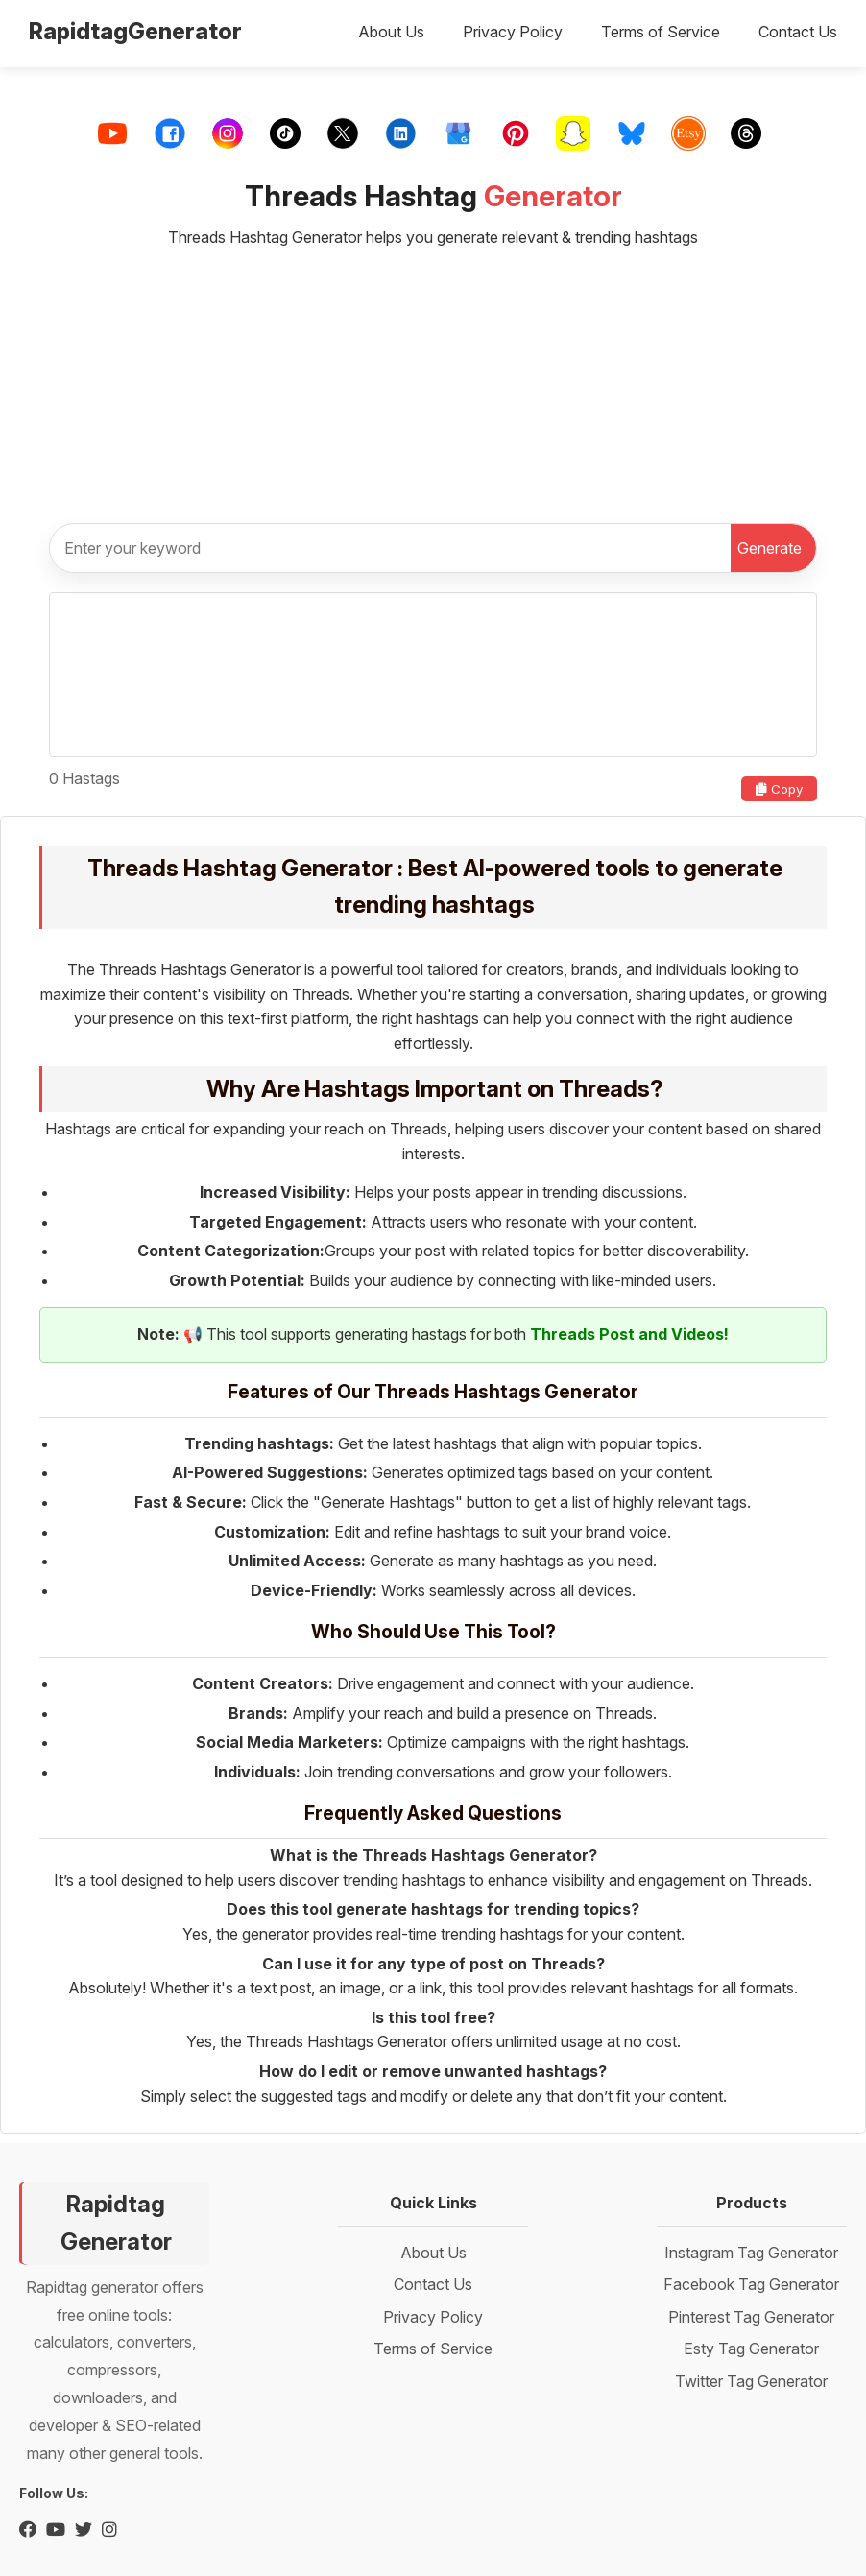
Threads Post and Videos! (629, 1334)
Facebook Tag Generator (751, 2284)
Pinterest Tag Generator (751, 2316)
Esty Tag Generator (751, 2348)
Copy (779, 789)
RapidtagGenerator (135, 31)
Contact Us (797, 31)
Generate (769, 548)
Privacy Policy (513, 31)
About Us (391, 31)
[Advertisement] (433, 377)
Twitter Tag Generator (751, 2381)
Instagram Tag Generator (751, 2252)
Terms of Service (660, 31)
